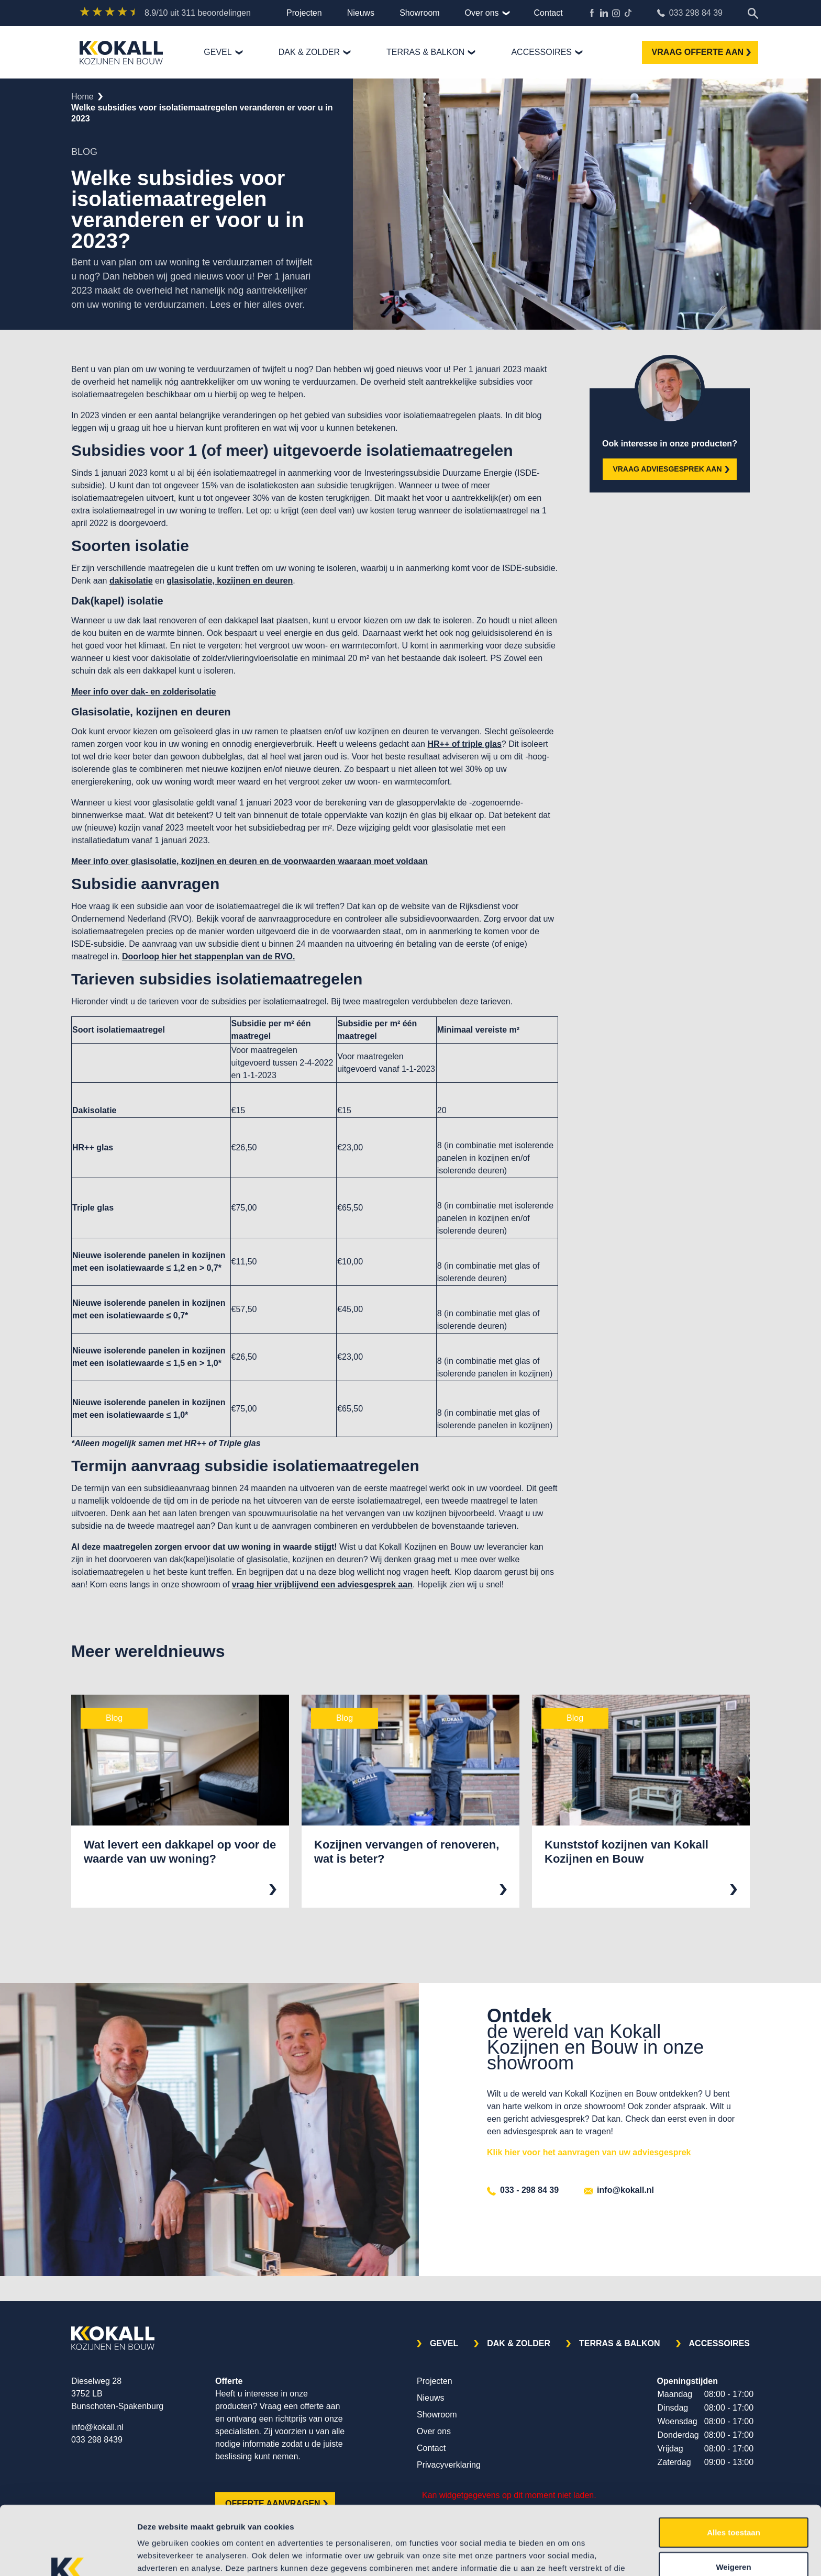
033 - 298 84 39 (523, 2190)
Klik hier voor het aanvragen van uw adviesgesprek (589, 2152)
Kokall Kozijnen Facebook (592, 13)
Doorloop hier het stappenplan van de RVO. (208, 956)
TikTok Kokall (628, 13)
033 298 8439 (97, 2439)
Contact (548, 12)
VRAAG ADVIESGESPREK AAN (671, 469)
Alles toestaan (733, 2473)
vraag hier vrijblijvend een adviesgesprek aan (322, 1584)
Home (82, 96)
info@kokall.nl (619, 2190)
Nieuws (360, 12)
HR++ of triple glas (464, 744)
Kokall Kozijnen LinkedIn (604, 13)
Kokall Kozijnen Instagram (616, 13)
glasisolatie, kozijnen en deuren (230, 580)
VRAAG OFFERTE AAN (701, 52)
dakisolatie (131, 580)
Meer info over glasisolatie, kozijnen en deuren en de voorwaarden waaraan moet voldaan (249, 861)
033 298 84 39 (690, 12)
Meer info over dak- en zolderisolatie (143, 691)
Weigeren (733, 2507)
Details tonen (566, 2555)
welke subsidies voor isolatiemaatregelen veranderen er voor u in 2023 (201, 113)
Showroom (419, 12)
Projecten (304, 12)
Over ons (482, 12)
